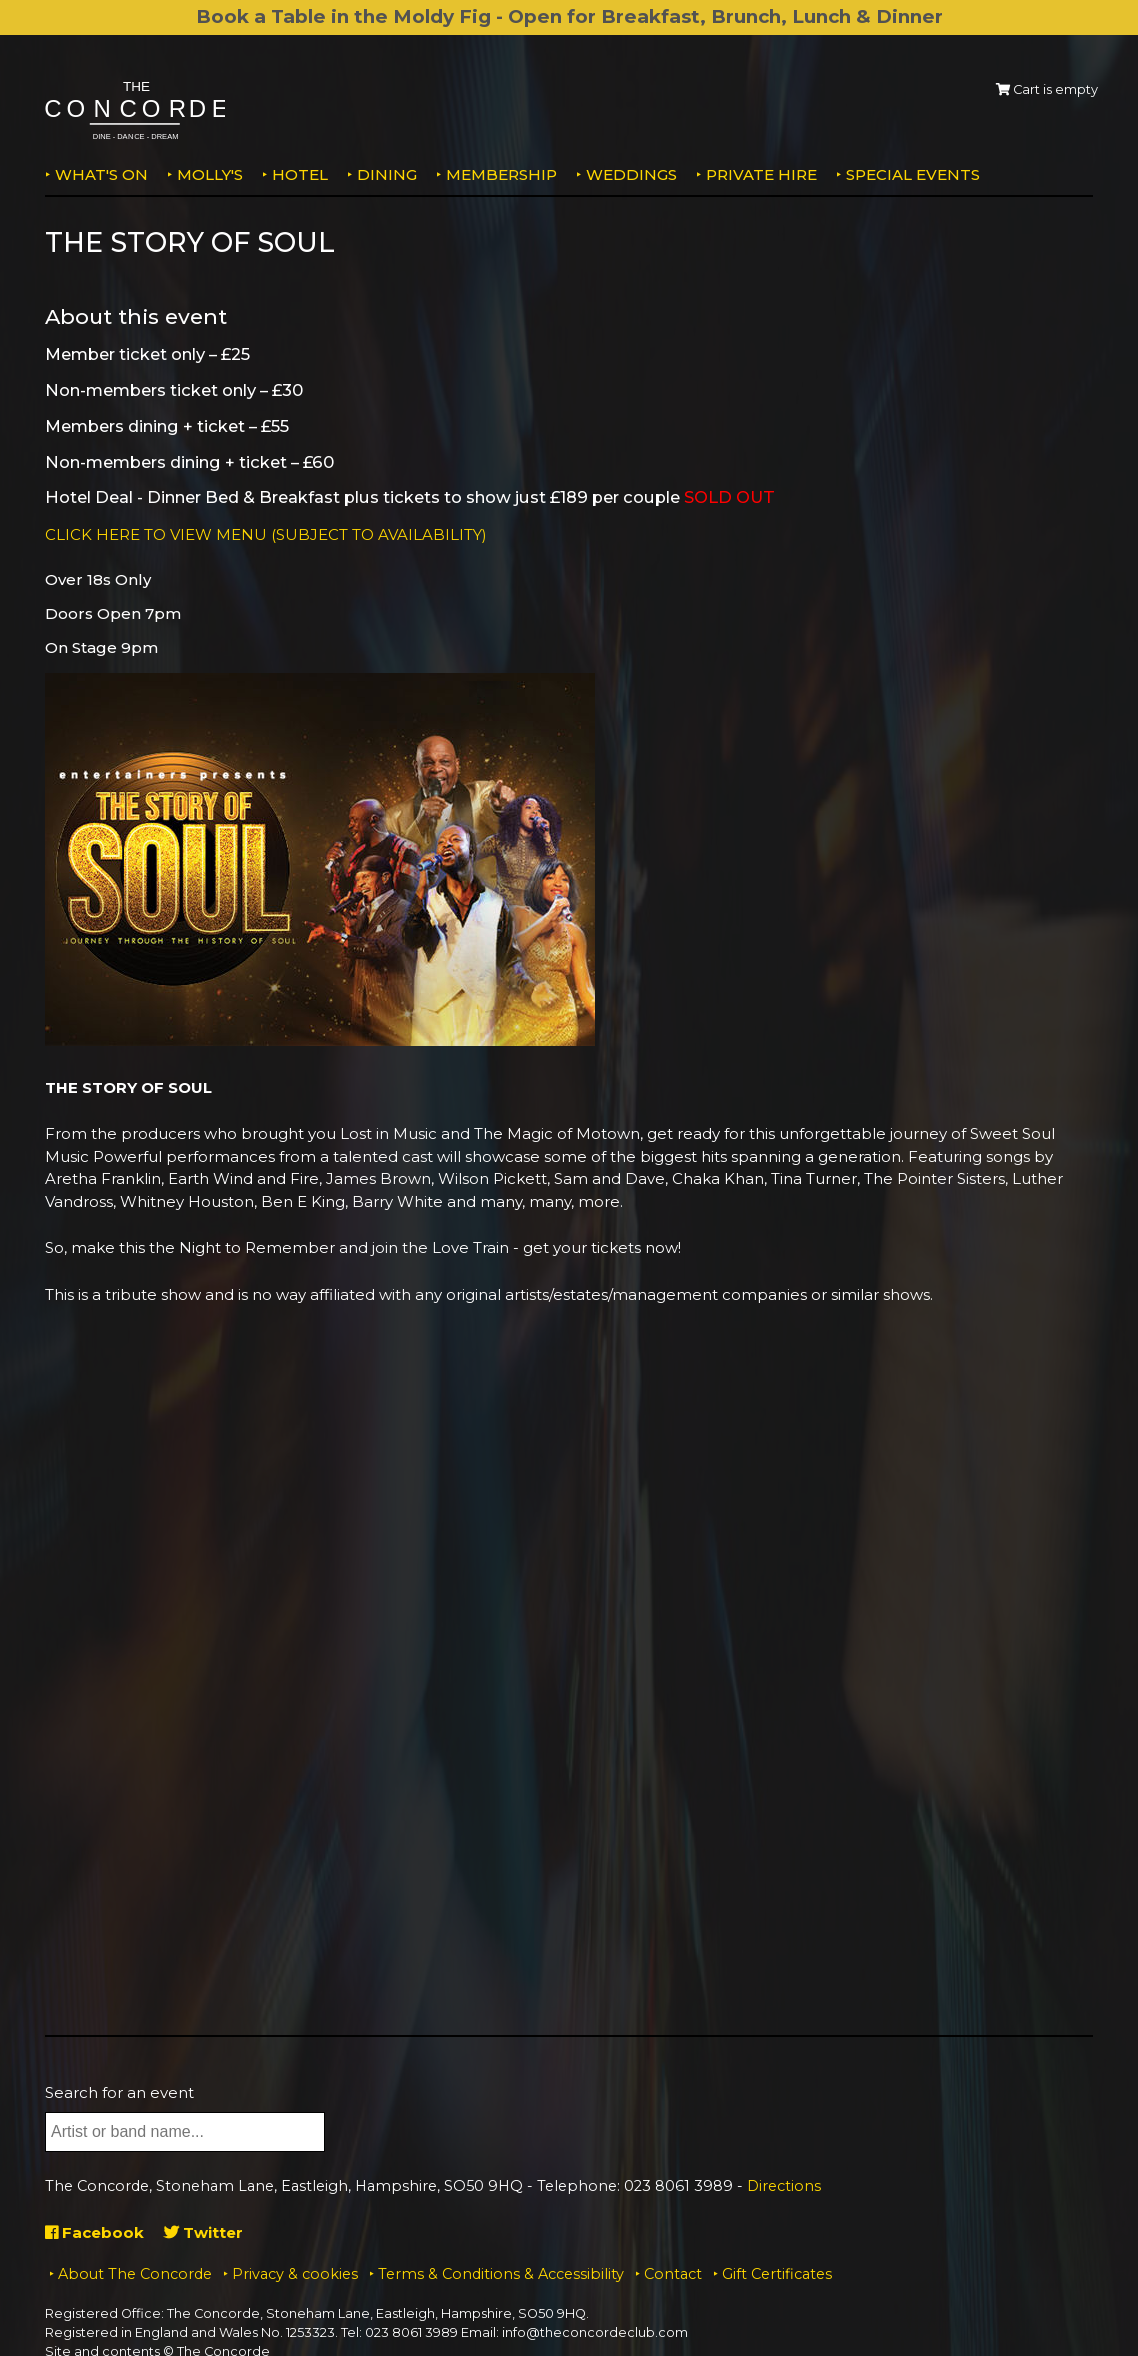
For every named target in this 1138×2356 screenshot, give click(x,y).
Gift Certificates (777, 2274)
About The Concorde (135, 2274)
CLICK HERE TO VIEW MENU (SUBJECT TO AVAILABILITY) (266, 534)
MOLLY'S (210, 174)
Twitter (203, 2232)
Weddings (631, 174)
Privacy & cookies (295, 2274)
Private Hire (761, 174)
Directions (784, 2186)
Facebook (94, 2232)
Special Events (913, 174)
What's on (101, 174)
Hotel (300, 174)
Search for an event (119, 2092)
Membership (501, 174)
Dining (387, 174)
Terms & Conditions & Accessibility (501, 2274)
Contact (673, 2274)
